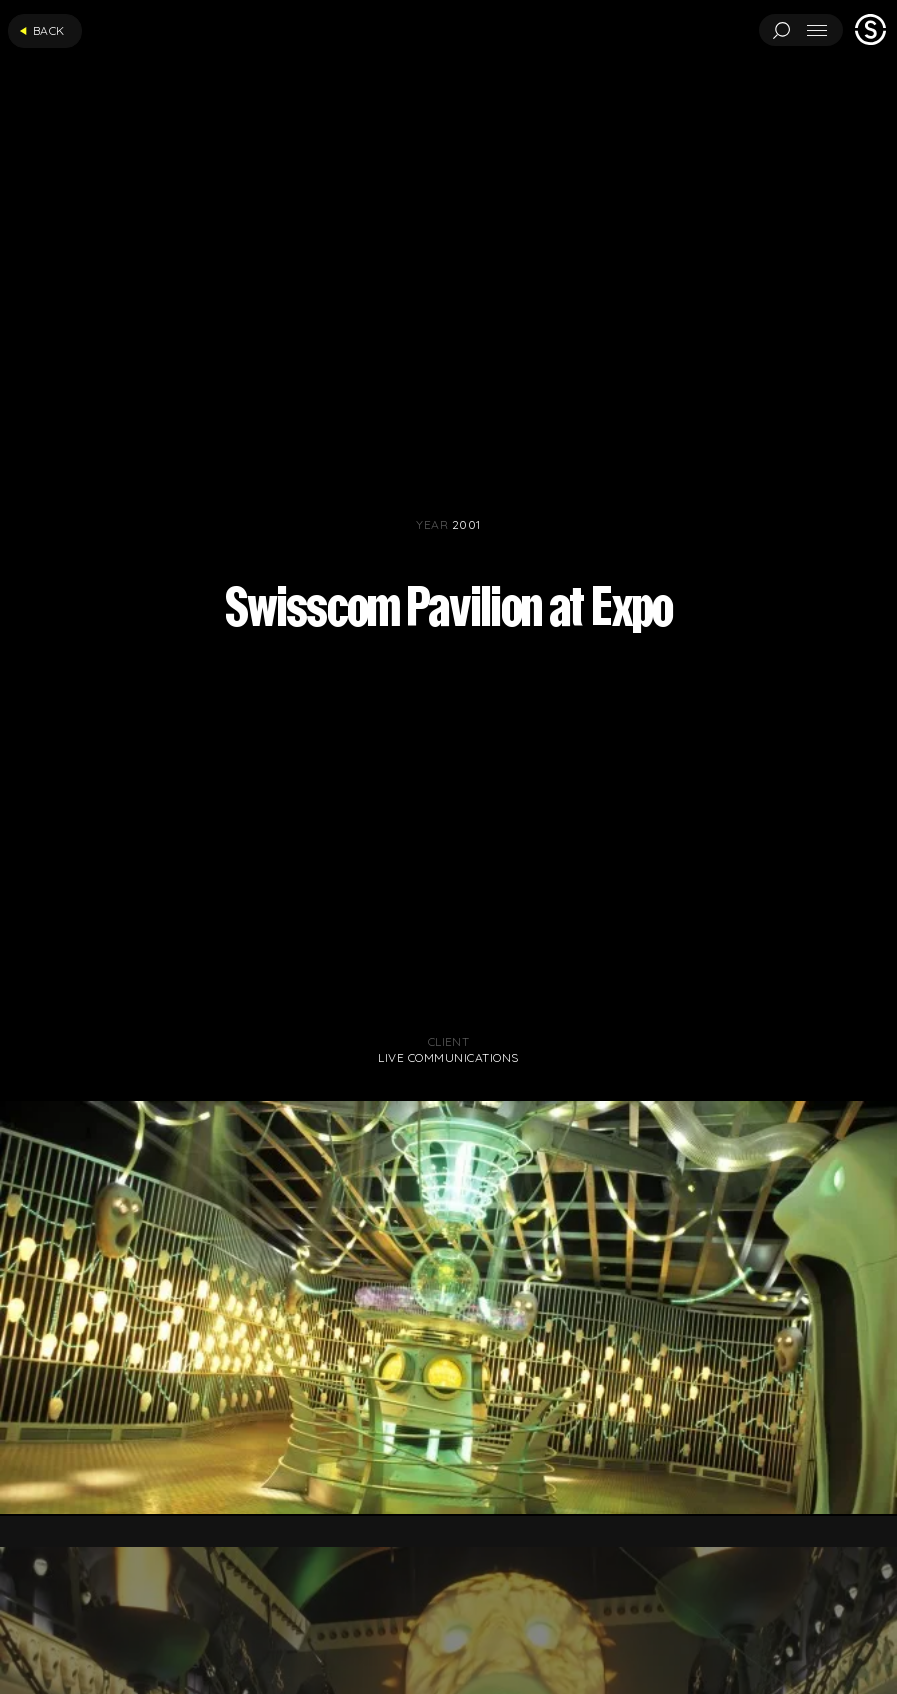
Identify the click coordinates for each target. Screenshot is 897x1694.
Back (42, 30)
